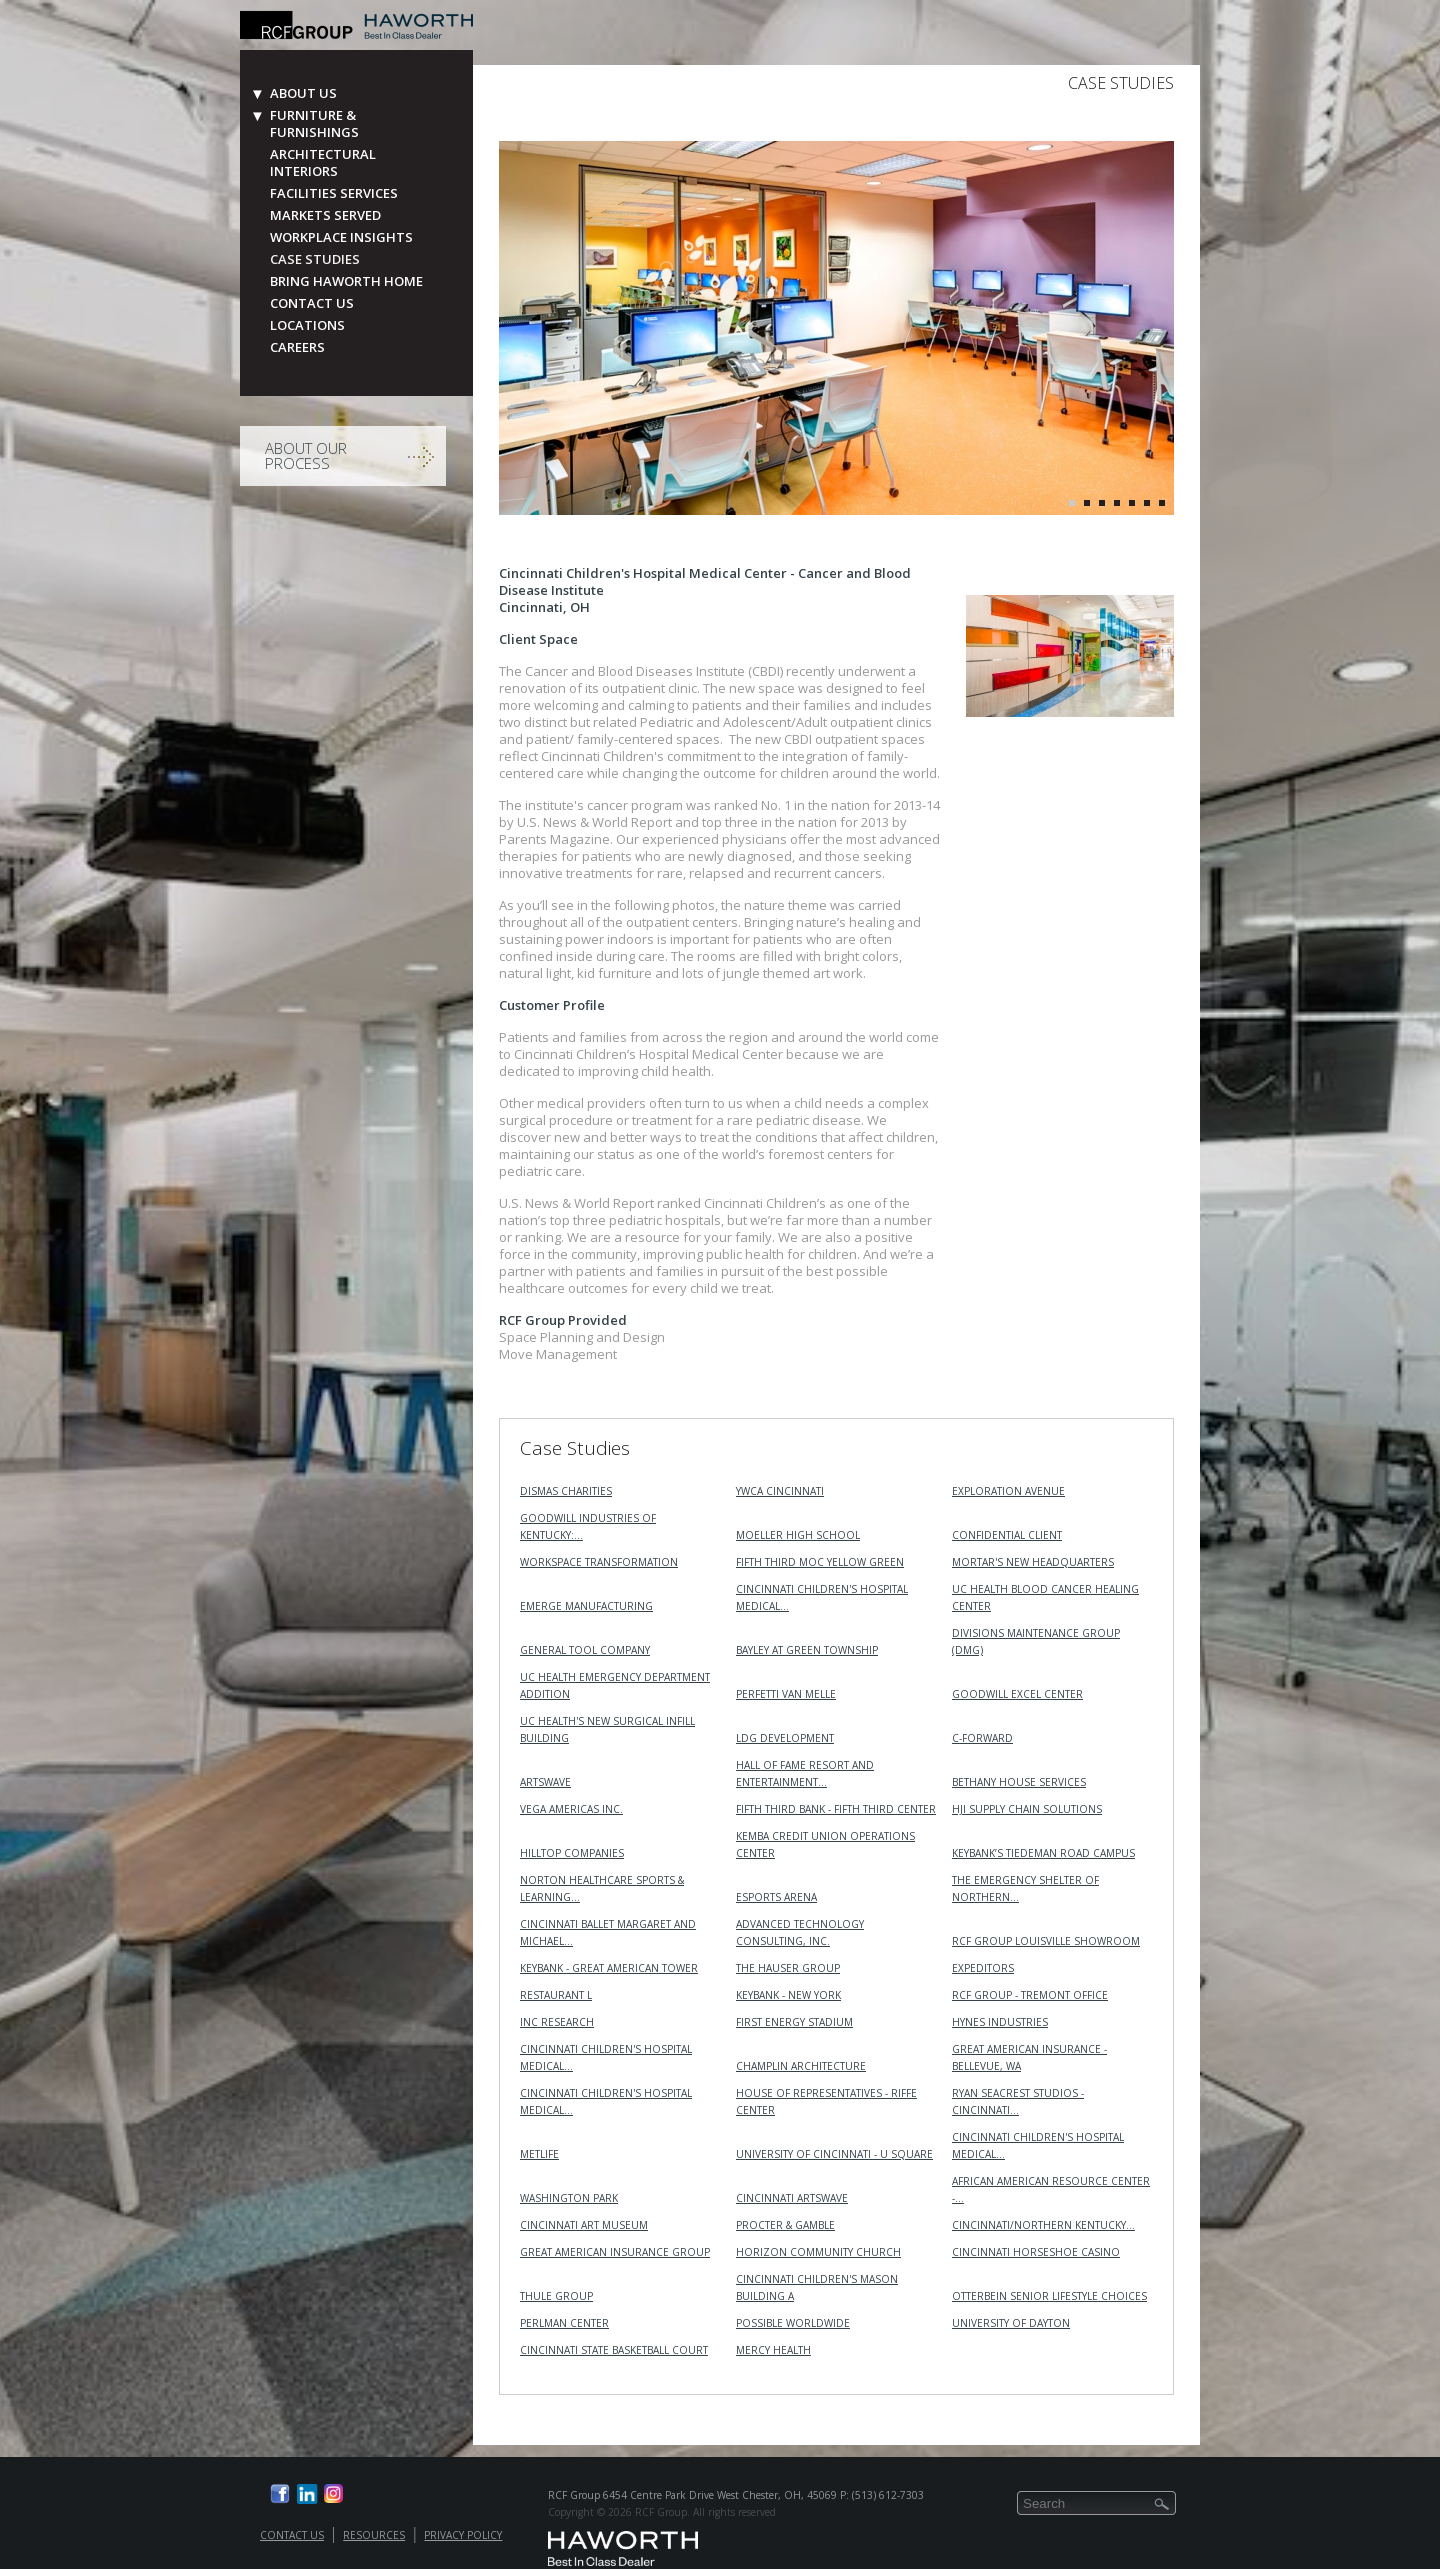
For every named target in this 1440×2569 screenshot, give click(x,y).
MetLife (539, 2154)
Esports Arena (776, 1897)
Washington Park (569, 2198)
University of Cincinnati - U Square (834, 2154)
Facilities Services (334, 193)
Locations (307, 325)
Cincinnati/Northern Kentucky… (1043, 2225)
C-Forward (982, 1738)
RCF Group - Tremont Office (1030, 1995)
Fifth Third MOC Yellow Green (820, 1562)
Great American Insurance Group (615, 2252)
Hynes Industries (1000, 2022)
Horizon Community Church (818, 2252)
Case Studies (315, 259)
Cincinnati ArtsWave (792, 2198)
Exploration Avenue (1008, 1491)
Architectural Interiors (323, 163)
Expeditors (983, 1968)
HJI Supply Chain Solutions (1027, 1809)
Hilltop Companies (572, 1853)
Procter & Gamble (785, 2225)
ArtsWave (545, 1782)
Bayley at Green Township (807, 1650)
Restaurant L (556, 1995)
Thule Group (556, 2296)
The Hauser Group (788, 1968)
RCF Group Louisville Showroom (1046, 1941)
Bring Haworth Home (346, 281)
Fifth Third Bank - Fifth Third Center (836, 1809)
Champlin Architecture (801, 2066)
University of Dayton (1011, 2323)
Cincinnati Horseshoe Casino (1036, 2252)
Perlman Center (564, 2323)
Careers (297, 347)
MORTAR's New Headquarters (1033, 1562)
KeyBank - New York (788, 1995)
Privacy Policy (463, 2535)
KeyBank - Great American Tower (609, 1968)
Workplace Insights (341, 237)
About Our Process (306, 455)
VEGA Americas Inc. (571, 1809)
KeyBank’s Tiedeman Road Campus (1043, 1853)
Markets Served (325, 215)
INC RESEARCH (557, 2022)
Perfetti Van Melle (786, 1694)
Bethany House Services (1019, 1782)
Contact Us (312, 303)
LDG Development (785, 1738)
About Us (303, 93)
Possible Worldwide (793, 2323)
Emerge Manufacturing (586, 1606)
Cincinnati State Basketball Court (614, 2350)
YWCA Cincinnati (780, 1491)
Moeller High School (798, 1535)
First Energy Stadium (794, 2022)
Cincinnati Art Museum (584, 2225)
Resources (374, 2535)
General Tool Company (585, 1650)
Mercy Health (773, 2350)
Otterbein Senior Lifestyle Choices (1049, 2296)
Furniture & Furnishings (314, 124)
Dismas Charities (566, 1491)
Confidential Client (1007, 1535)
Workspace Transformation (599, 1562)
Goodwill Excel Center (1017, 1694)
